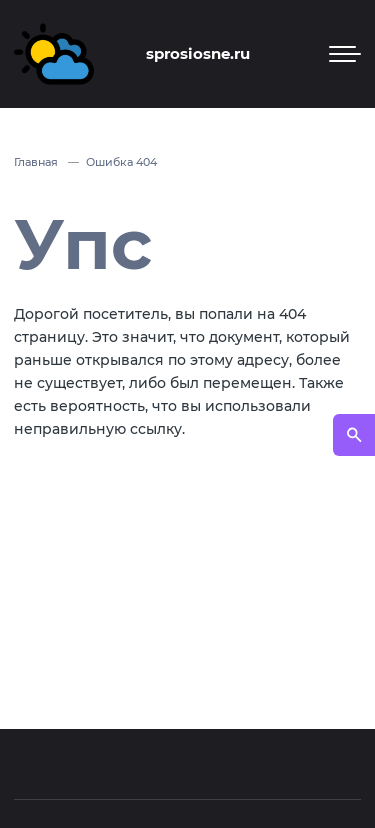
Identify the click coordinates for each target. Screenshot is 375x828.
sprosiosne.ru (198, 53)
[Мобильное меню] (345, 54)
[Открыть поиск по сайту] (354, 435)
